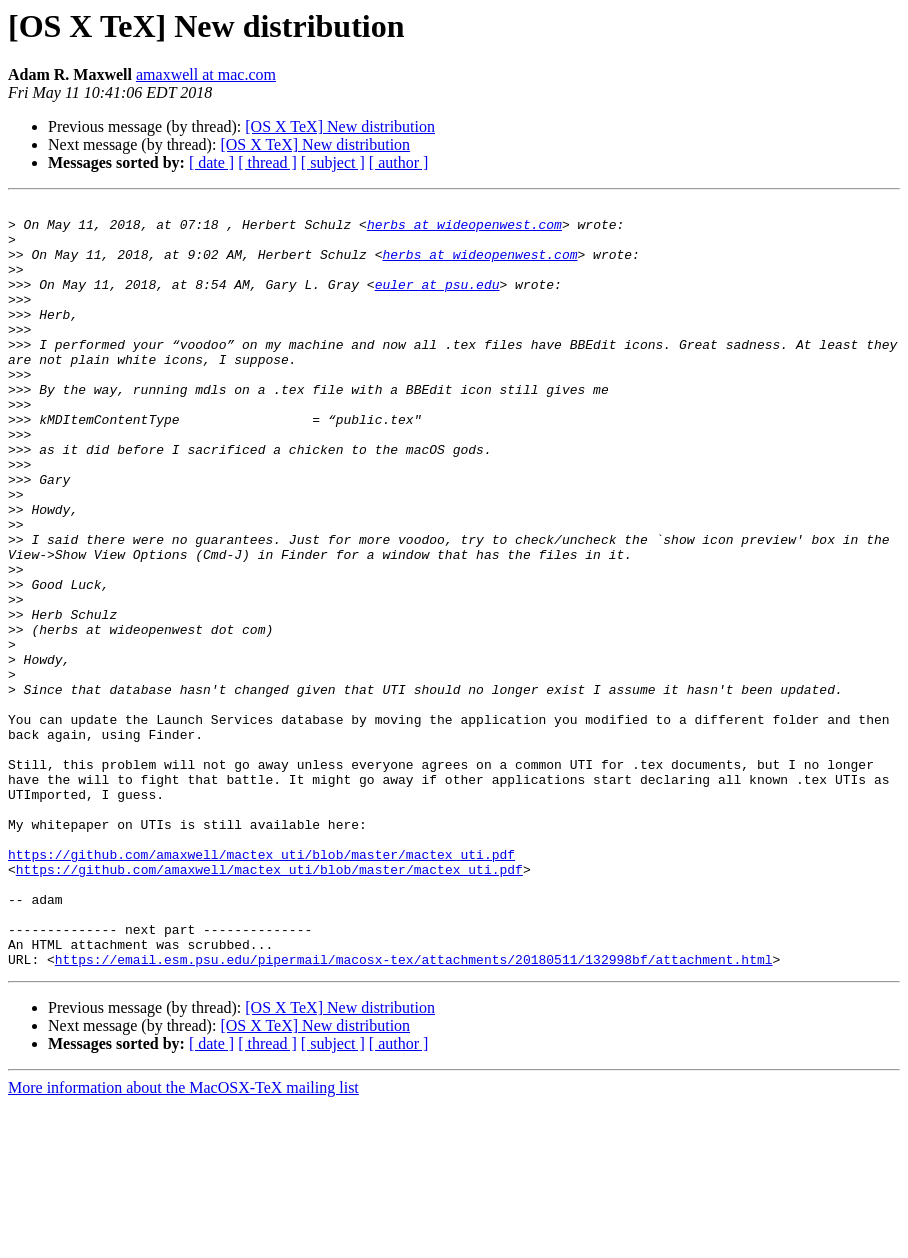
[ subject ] (333, 162)
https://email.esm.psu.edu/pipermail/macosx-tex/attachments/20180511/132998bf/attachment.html (414, 1112)
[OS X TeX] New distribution (340, 126)
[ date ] (211, 162)
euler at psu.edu (437, 302)
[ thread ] (267, 162)
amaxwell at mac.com (206, 74)
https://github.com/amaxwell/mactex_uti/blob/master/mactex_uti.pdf (261, 986)
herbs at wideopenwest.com (464, 230)
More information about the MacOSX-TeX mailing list (183, 1240)
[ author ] (399, 162)
